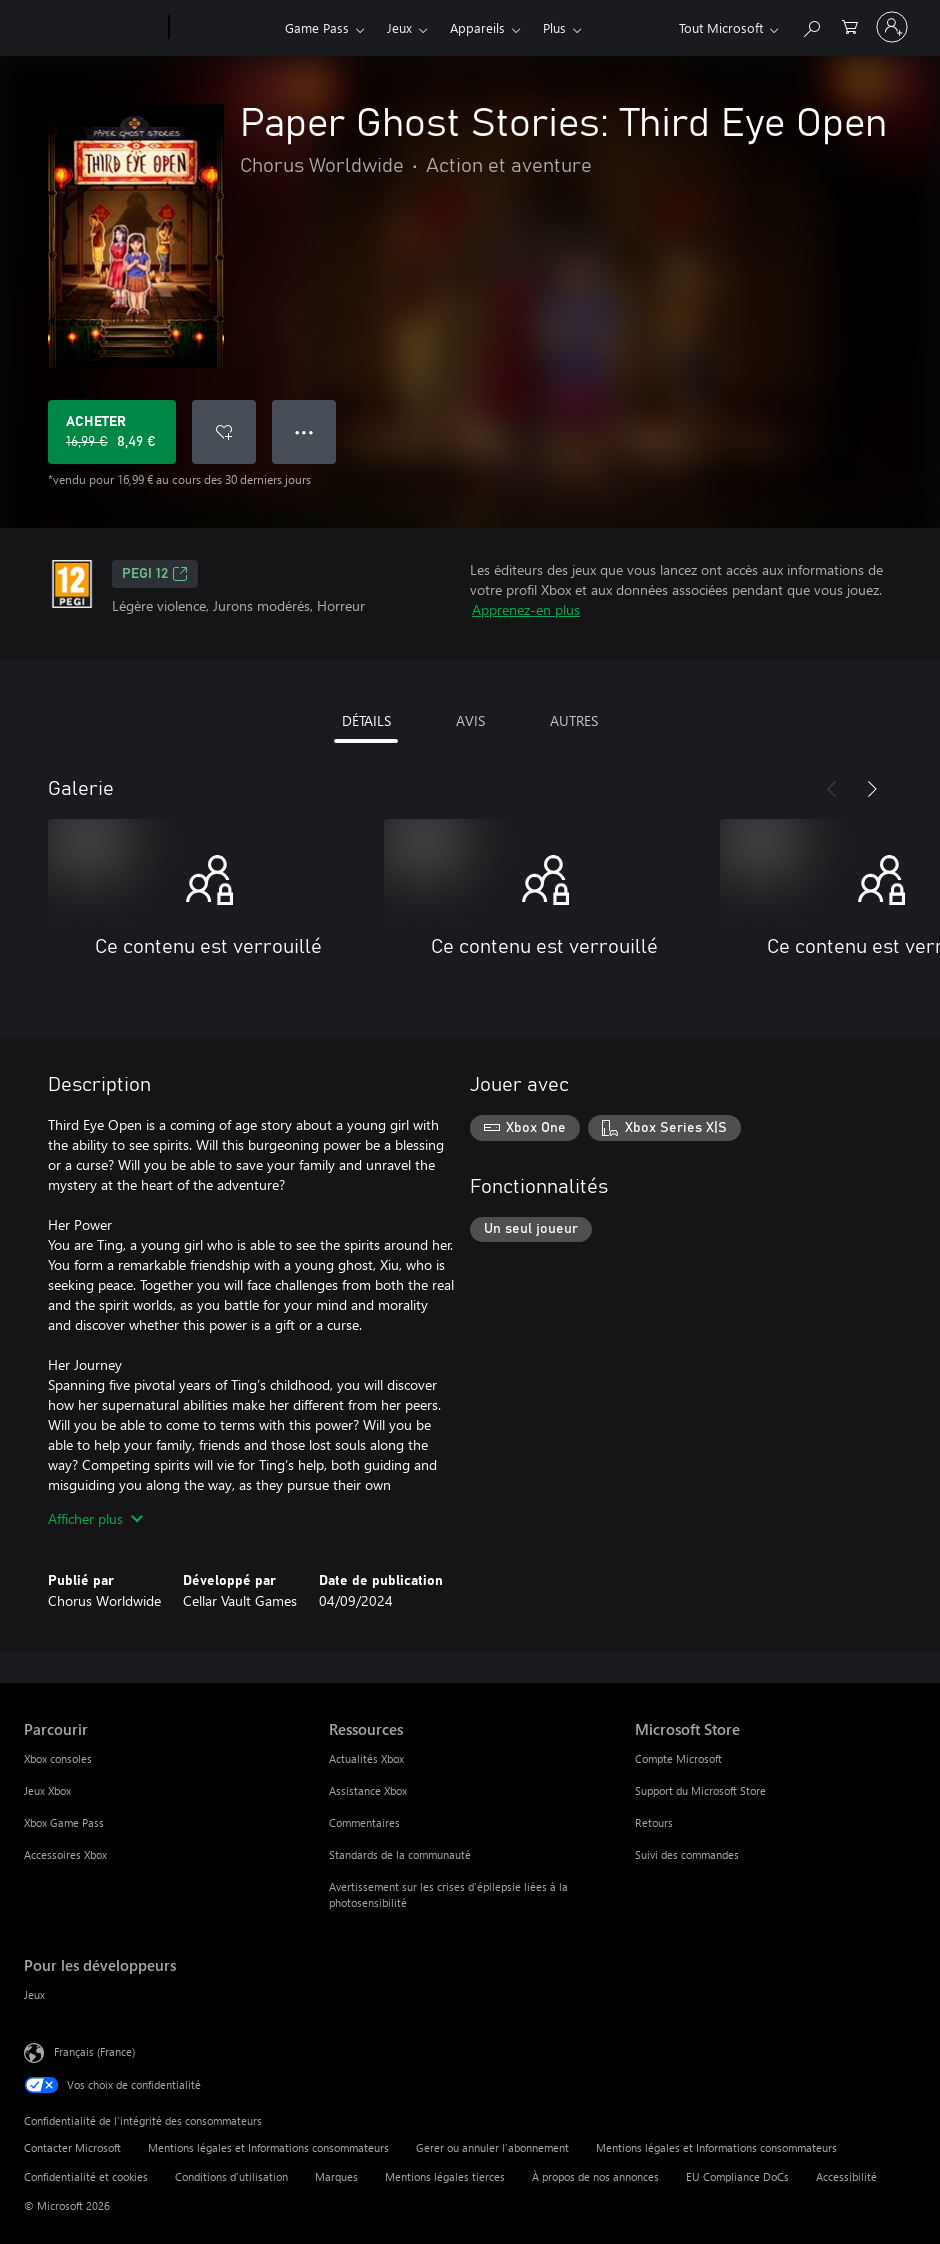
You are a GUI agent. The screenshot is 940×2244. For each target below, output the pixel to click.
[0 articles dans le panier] (850, 25)
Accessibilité (846, 2176)
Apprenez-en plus (526, 609)
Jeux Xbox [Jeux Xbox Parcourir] (47, 1790)
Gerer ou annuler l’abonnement (492, 2147)
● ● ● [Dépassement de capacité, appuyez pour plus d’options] (304, 431)
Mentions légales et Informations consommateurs (268, 2147)
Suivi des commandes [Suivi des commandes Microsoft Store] (687, 1854)
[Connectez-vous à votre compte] (892, 27)
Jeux (399, 27)
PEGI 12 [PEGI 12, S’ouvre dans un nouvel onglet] (155, 574)
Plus (554, 27)
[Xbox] (224, 28)
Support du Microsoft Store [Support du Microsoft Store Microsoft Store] (700, 1790)
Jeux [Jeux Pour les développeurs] (34, 1994)
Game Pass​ (317, 27)
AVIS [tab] (470, 720)
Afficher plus (95, 1518)
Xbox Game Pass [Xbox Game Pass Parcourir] (64, 1822)
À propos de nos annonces (595, 2176)
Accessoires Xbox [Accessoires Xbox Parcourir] (65, 1854)
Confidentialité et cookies (86, 2176)
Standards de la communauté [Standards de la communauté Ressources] (400, 1854)
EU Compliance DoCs (737, 2176)
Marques (336, 2176)
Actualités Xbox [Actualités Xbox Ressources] (366, 1758)
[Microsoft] (92, 28)
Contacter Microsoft (72, 2147)
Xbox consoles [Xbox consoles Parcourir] (58, 1758)
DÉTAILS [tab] (366, 720)
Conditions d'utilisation (231, 2176)
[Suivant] (872, 789)
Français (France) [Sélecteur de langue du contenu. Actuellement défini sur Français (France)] (94, 2051)
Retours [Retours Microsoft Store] (654, 1822)
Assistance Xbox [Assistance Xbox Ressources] (368, 1790)
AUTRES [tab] (574, 720)
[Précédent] (832, 789)
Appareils (477, 27)
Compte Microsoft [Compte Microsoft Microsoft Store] (678, 1758)
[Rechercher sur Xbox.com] (811, 25)
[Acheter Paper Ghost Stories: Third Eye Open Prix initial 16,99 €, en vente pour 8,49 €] (112, 432)
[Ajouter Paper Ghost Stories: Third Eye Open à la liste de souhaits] (224, 432)
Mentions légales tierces (445, 2176)
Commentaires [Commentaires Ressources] (364, 1822)
